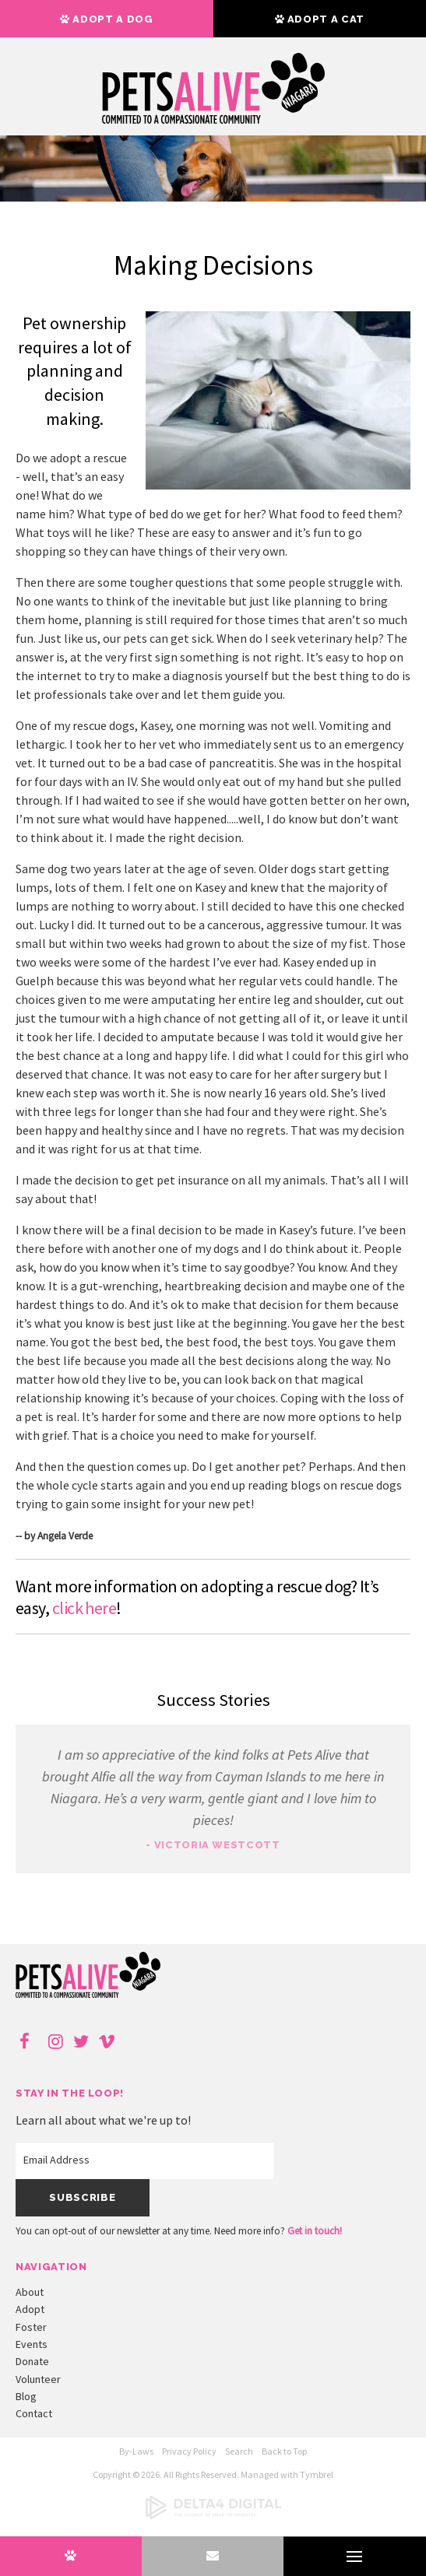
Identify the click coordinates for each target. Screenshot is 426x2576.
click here (84, 1608)
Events (32, 2344)
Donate (32, 2361)
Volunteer (38, 2379)
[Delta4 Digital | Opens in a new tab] (213, 2516)
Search (239, 2451)
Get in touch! (314, 2230)
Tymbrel (316, 2474)
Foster (31, 2327)
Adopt (30, 2309)
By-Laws (136, 2451)
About (30, 2292)
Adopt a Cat (319, 19)
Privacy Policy (189, 2451)
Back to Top (284, 2451)
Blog (26, 2396)
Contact (34, 2413)
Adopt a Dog (106, 19)
